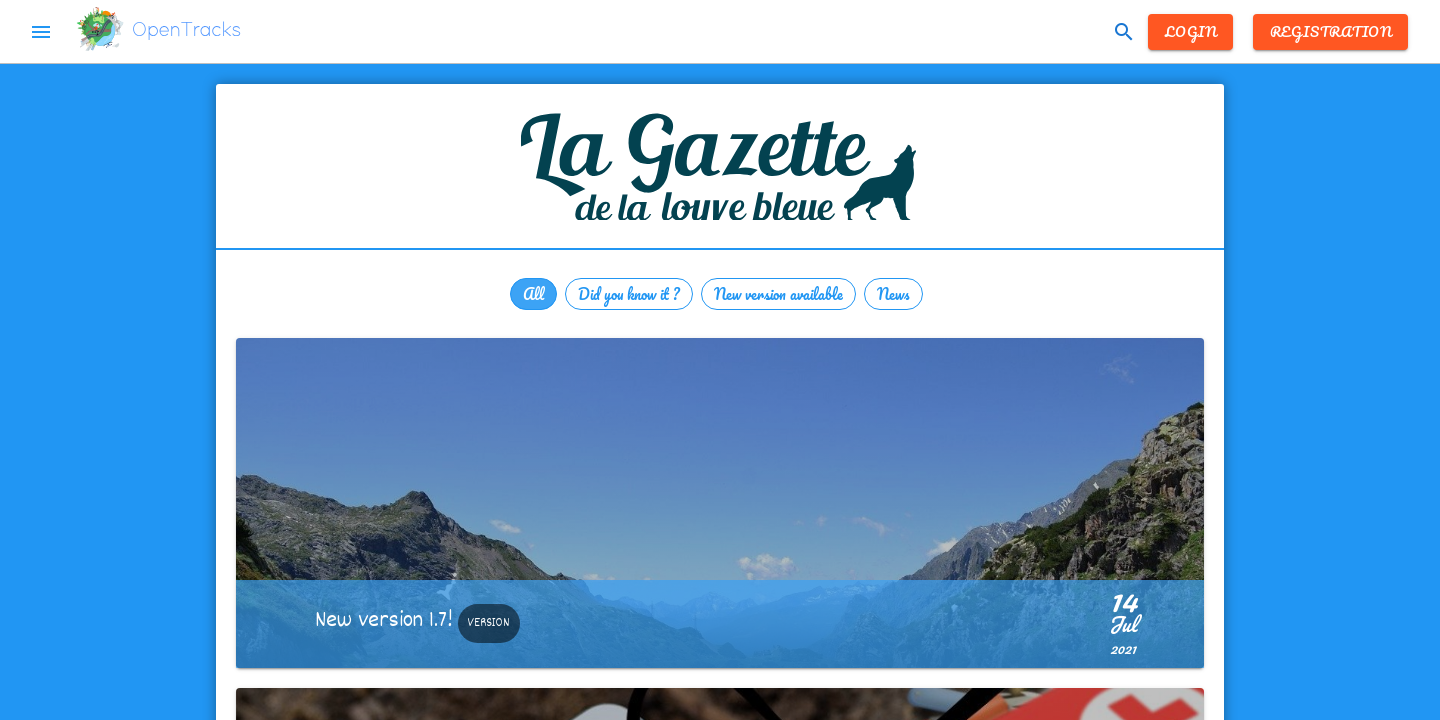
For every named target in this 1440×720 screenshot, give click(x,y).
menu (41, 32)
